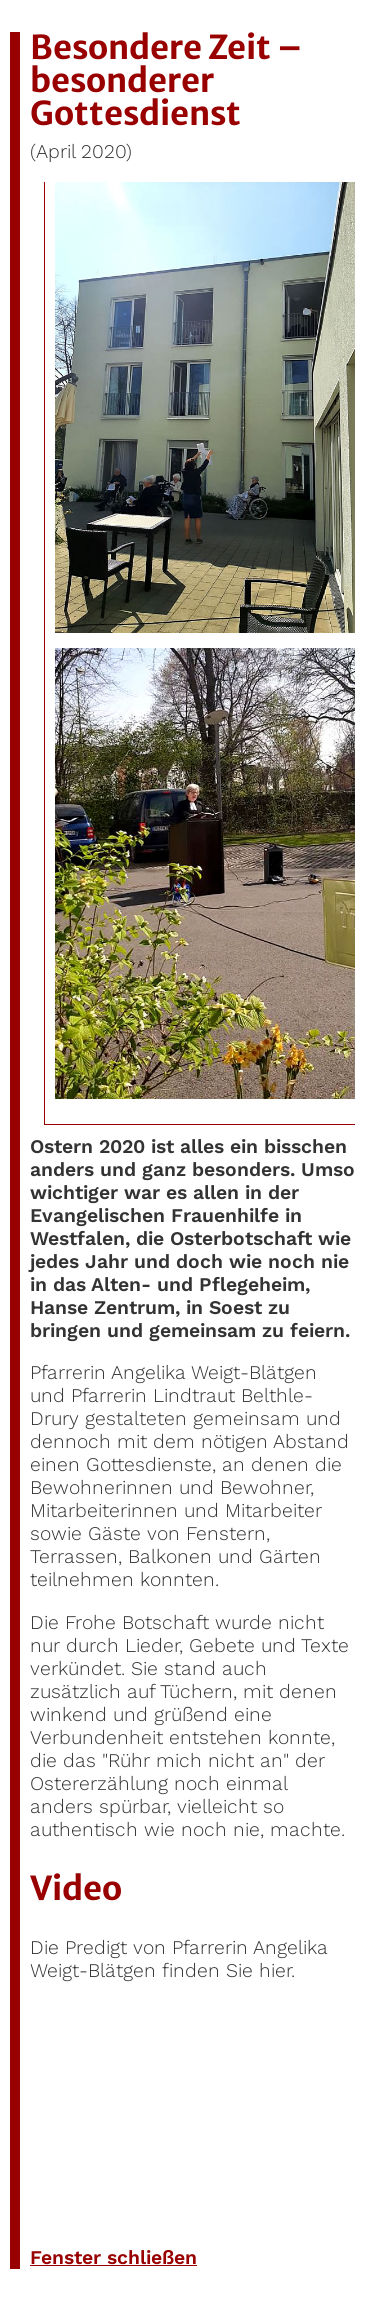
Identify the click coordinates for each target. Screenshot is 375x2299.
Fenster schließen (113, 2257)
